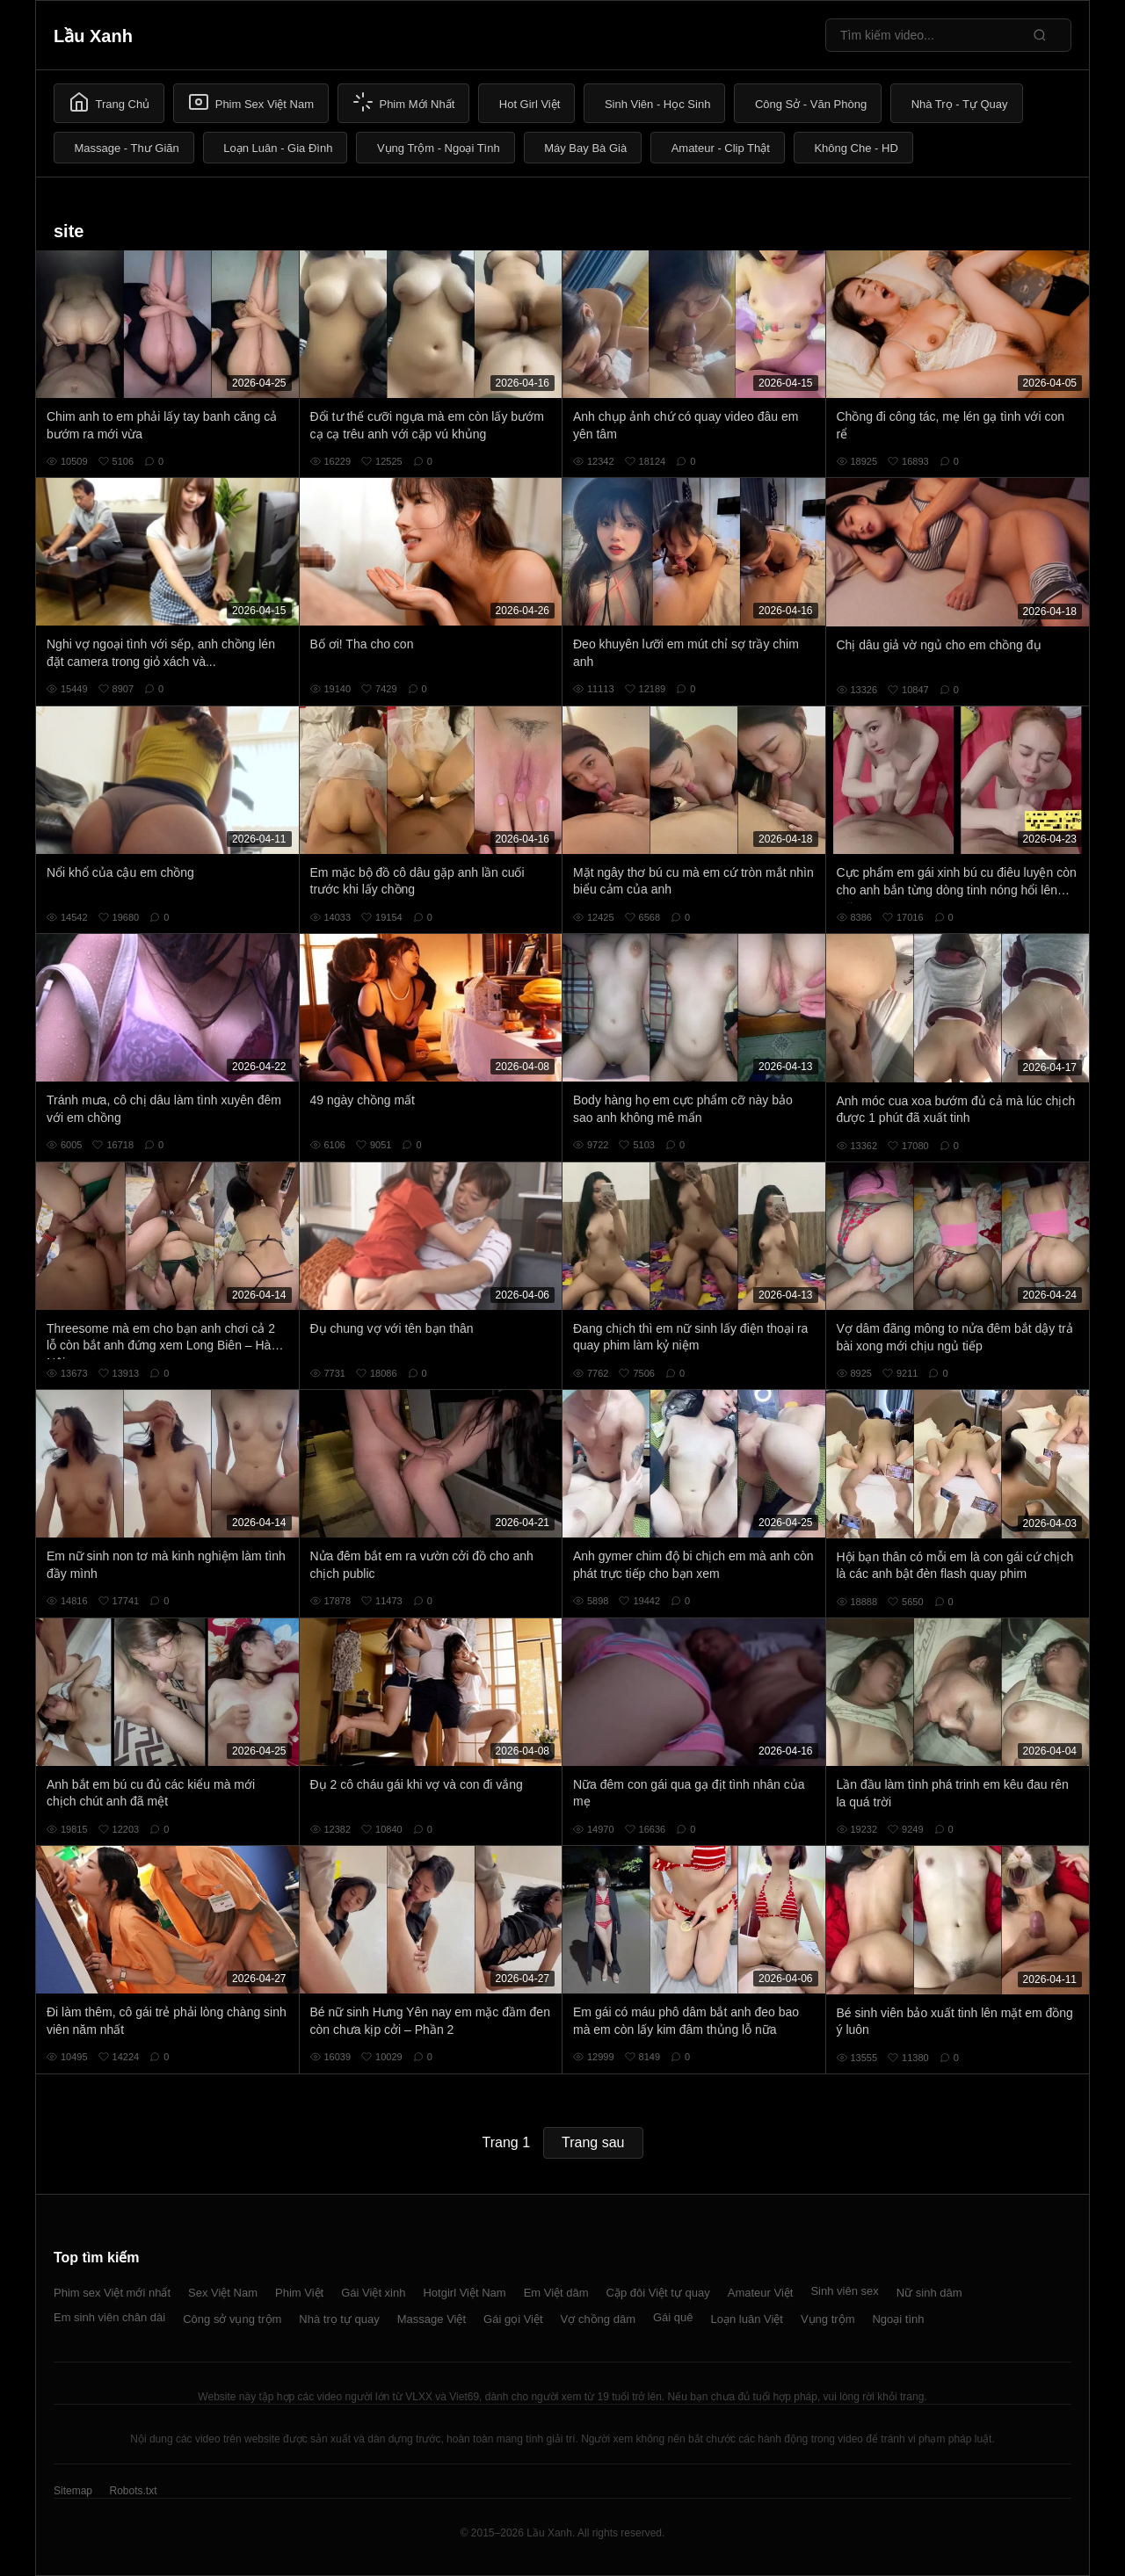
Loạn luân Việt (747, 2319)
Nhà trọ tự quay (339, 2319)
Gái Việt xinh (373, 2292)
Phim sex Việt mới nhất (112, 2292)
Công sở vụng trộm (232, 2319)
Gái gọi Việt (513, 2319)
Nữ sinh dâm (929, 2292)
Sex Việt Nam (223, 2292)
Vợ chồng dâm (598, 2319)
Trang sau (593, 2142)
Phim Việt (299, 2292)
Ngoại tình (898, 2319)
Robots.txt (132, 2491)
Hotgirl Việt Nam (464, 2292)
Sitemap (73, 2491)
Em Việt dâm (556, 2292)
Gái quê (673, 2317)
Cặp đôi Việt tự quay (658, 2292)
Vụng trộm (828, 2319)
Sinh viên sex (844, 2290)
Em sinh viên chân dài (109, 2317)
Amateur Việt (761, 2292)
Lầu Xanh (93, 36)
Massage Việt (431, 2319)
